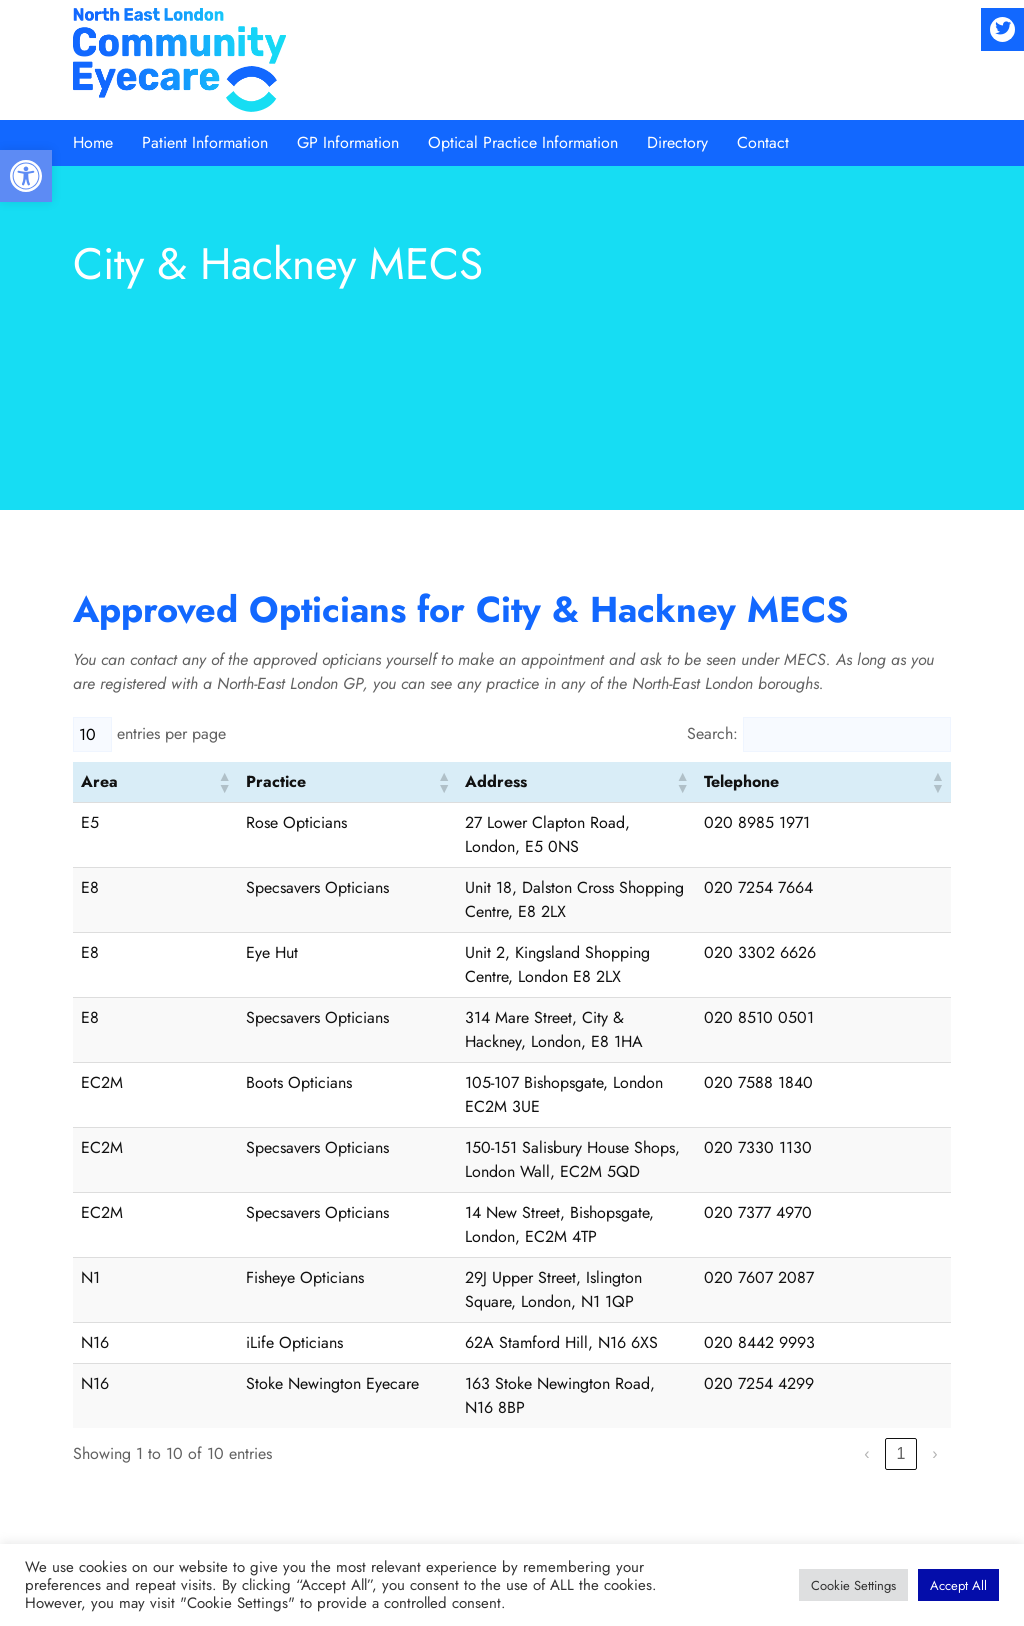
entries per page (171, 733)
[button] (26, 176)
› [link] (934, 1237)
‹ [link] (866, 1237)
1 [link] (900, 1237)
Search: (712, 733)
